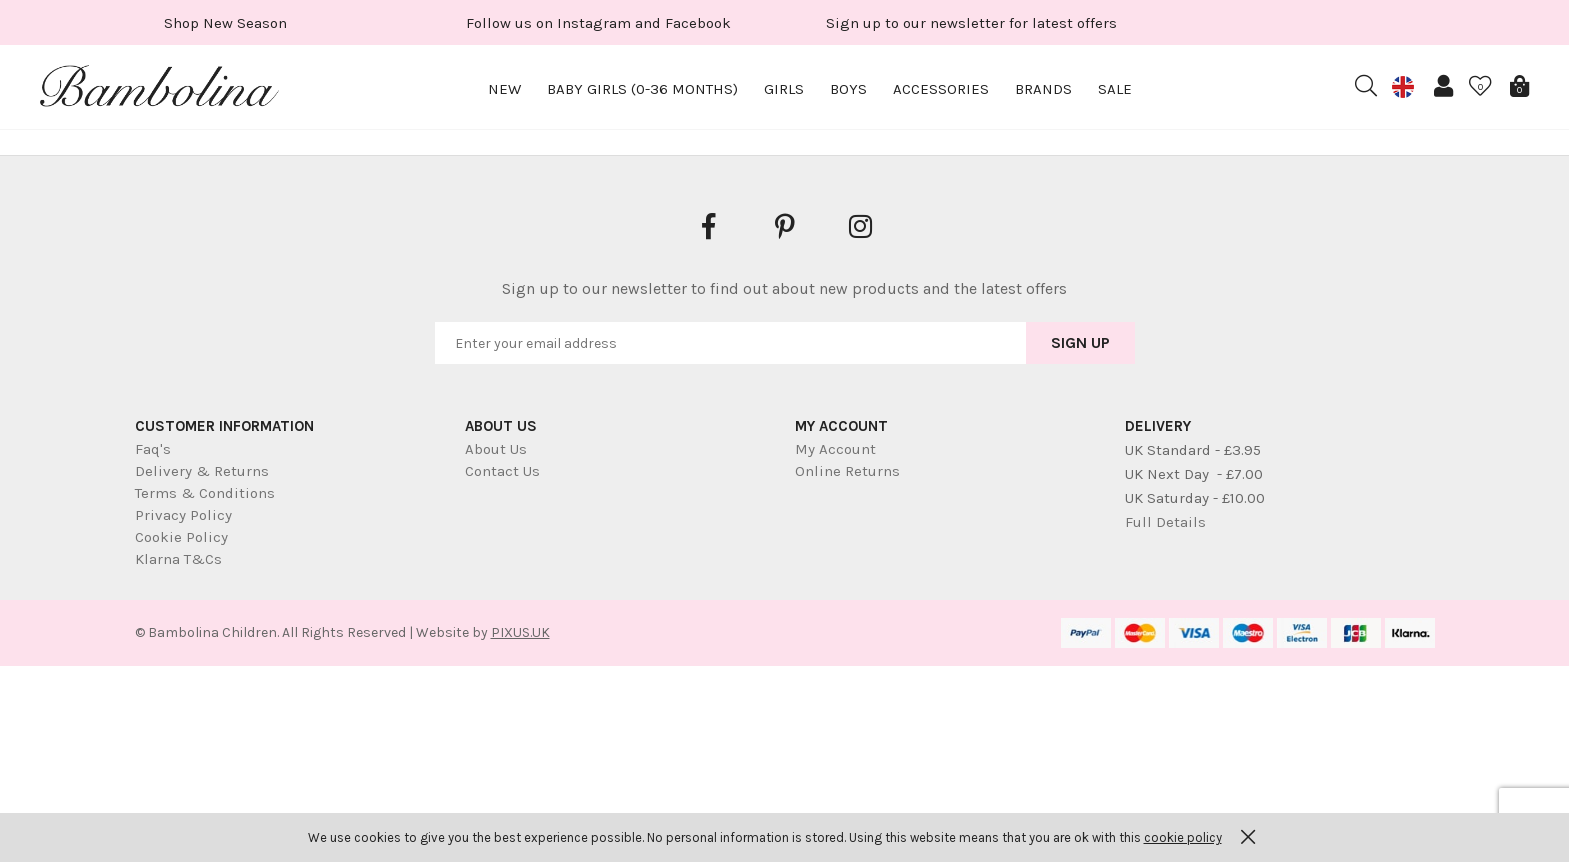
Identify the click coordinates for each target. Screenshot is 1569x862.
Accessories (941, 89)
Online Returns (847, 471)
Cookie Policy (181, 537)
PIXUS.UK (520, 632)
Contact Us (502, 471)
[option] (225, 22)
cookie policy (1183, 837)
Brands (1043, 89)
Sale (1115, 89)
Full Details (1165, 522)
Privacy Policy (183, 515)
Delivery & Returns (202, 471)
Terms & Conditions (205, 493)
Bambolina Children (160, 90)
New (504, 89)
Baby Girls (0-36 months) (642, 89)
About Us (496, 449)
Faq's (153, 449)
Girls (784, 89)
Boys (848, 89)
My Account (835, 449)
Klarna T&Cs (178, 559)
